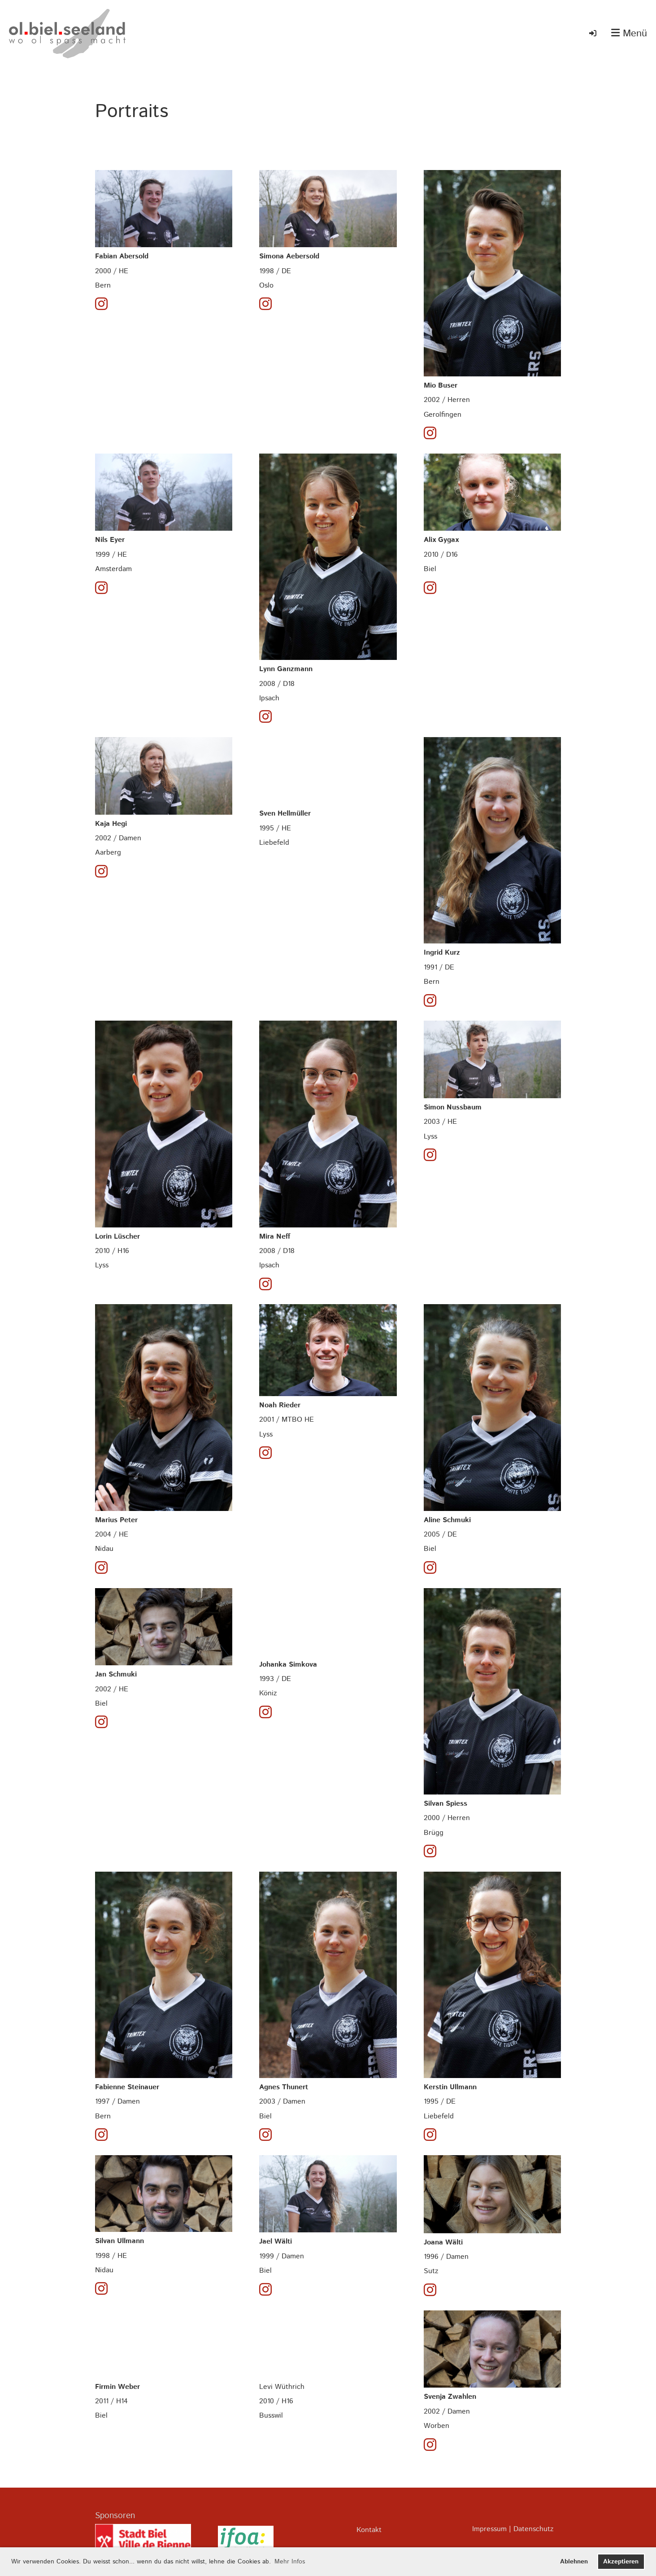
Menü (629, 34)
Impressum (489, 2529)
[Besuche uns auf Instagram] (101, 305)
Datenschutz (533, 2529)
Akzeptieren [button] (621, 2561)
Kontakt (369, 2530)
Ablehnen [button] (574, 2561)
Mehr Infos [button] (289, 2561)
